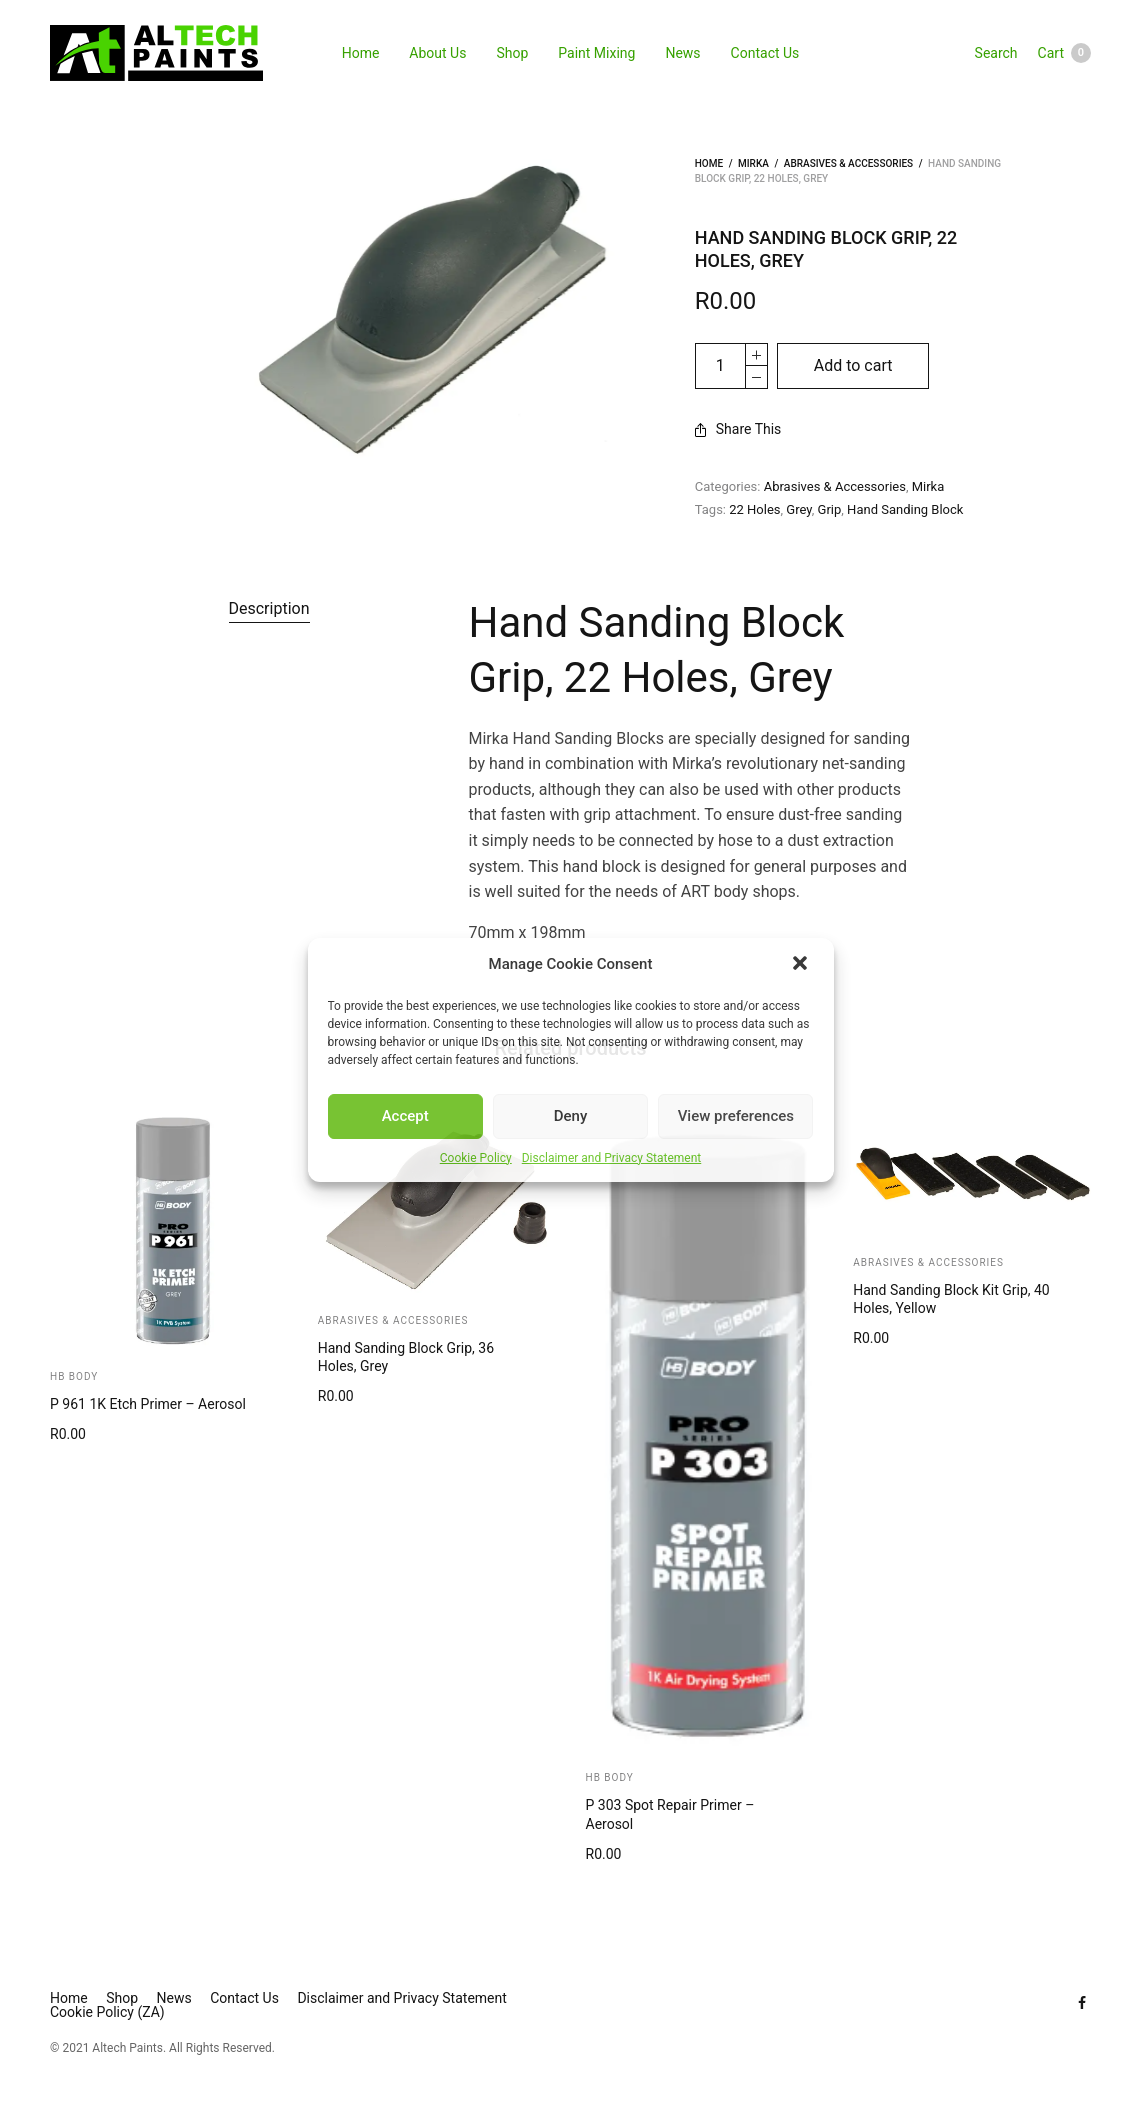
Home (361, 53)
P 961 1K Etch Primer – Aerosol (148, 1404)
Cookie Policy (476, 1158)
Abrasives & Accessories (848, 163)
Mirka (753, 163)
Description (269, 608)
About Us (437, 53)
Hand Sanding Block (905, 509)
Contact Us (765, 53)
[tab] (269, 609)
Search (996, 53)
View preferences (736, 1116)
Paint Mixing (596, 53)
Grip (830, 509)
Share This (738, 429)
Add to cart (853, 365)
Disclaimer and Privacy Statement (612, 1158)
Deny (571, 1116)
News (682, 53)
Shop (512, 53)
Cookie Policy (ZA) (107, 2012)
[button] (802, 965)
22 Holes (754, 509)
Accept (405, 1116)
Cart (1064, 53)
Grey (798, 509)
